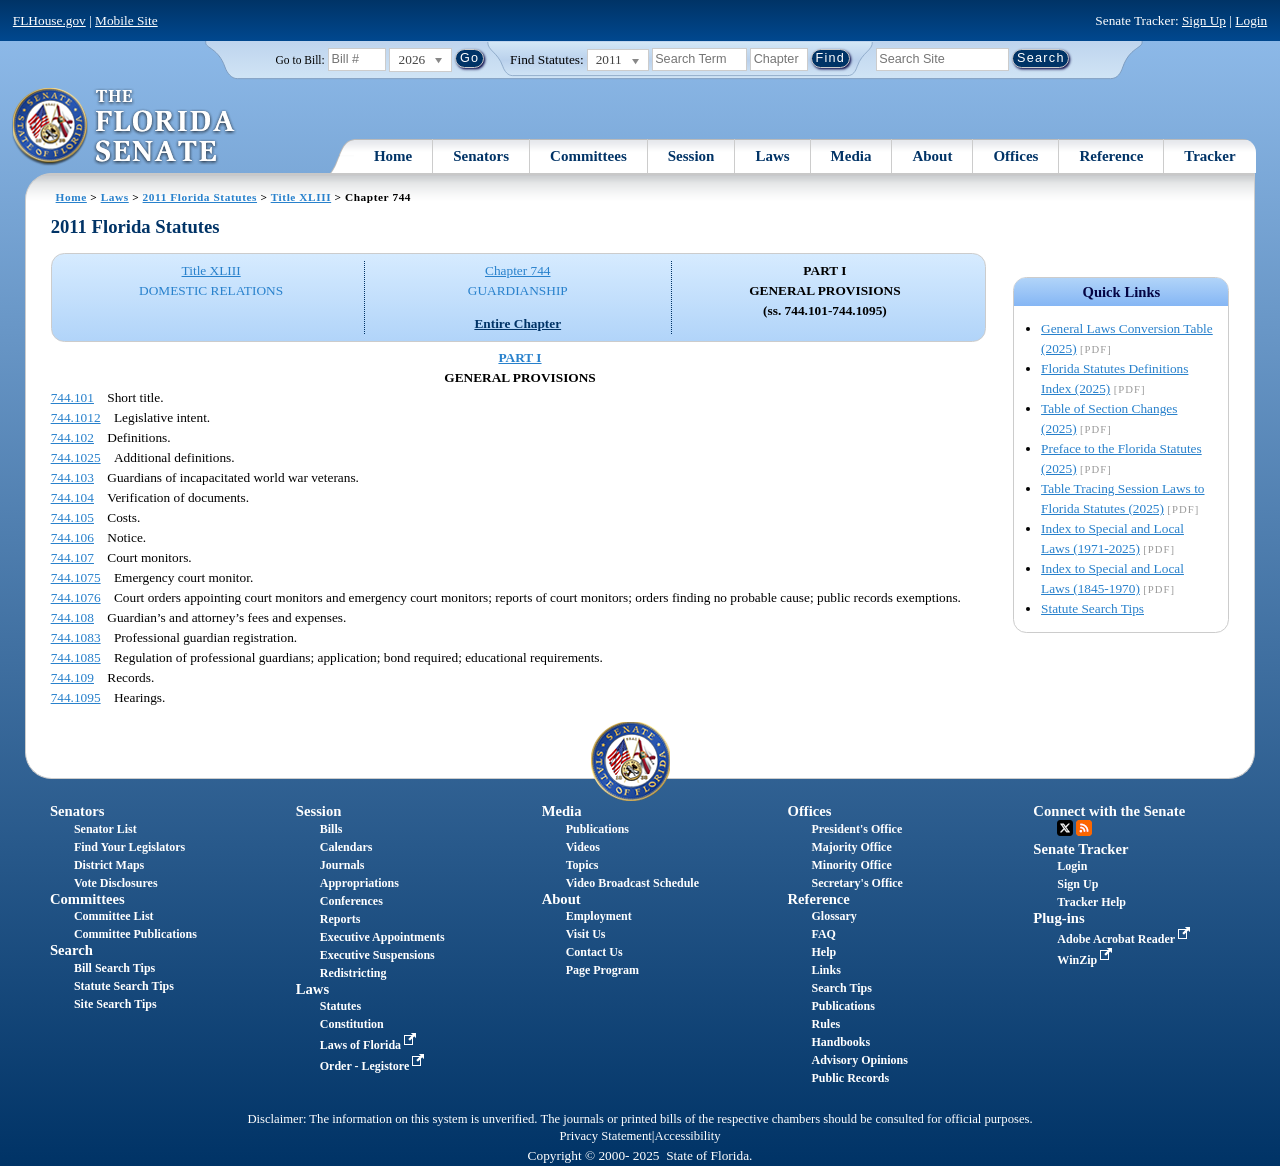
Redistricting (353, 973)
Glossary (833, 916)
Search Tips (841, 988)
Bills (331, 829)
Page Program (602, 970)
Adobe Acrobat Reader (1125, 939)
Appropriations (359, 883)
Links (825, 970)
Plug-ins (1058, 918)
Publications (597, 829)
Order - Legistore (374, 1066)
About (932, 156)
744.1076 (76, 597)
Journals (342, 865)
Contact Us (594, 952)
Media (851, 156)
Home (393, 156)
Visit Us (586, 934)
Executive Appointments (382, 937)
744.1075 (76, 577)
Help (823, 952)
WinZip (1086, 960)
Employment (599, 916)
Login (1251, 20)
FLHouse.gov (49, 20)
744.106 (72, 537)
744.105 (72, 517)
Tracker (1209, 156)
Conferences (351, 901)
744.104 (72, 497)
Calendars (346, 847)
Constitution (352, 1024)
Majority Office (851, 847)
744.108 (72, 617)
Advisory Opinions (859, 1060)
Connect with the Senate (1109, 811)
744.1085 (76, 657)
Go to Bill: (300, 60)
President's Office (856, 829)
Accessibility (688, 1136)
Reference (1111, 156)
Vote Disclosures (116, 883)
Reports (340, 919)
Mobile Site (126, 20)
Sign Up (1204, 20)
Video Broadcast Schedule (632, 883)
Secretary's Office (856, 883)
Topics (582, 865)
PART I (519, 357)
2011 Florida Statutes (200, 197)
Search (71, 950)
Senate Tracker (1080, 849)
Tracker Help (1091, 902)
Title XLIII (301, 197)
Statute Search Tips (1092, 608)
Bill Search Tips (114, 968)
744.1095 (76, 697)
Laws (772, 156)
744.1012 (76, 417)
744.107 (72, 557)
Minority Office (851, 865)
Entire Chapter (517, 323)
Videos (583, 847)
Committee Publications (135, 934)
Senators (481, 156)
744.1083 (76, 637)
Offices (1015, 156)
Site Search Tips (115, 1004)
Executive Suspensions (377, 955)
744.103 (72, 477)
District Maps (109, 865)
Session (691, 156)
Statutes (340, 1006)
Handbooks (840, 1042)
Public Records (850, 1078)
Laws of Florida (370, 1045)
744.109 (72, 677)
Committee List (114, 916)
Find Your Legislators (129, 847)
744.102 (72, 437)
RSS (1084, 828)
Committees (588, 156)
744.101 (72, 397)
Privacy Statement (605, 1136)
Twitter (1065, 828)
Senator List (105, 829)
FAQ (823, 934)
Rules (825, 1024)
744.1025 (76, 457)
